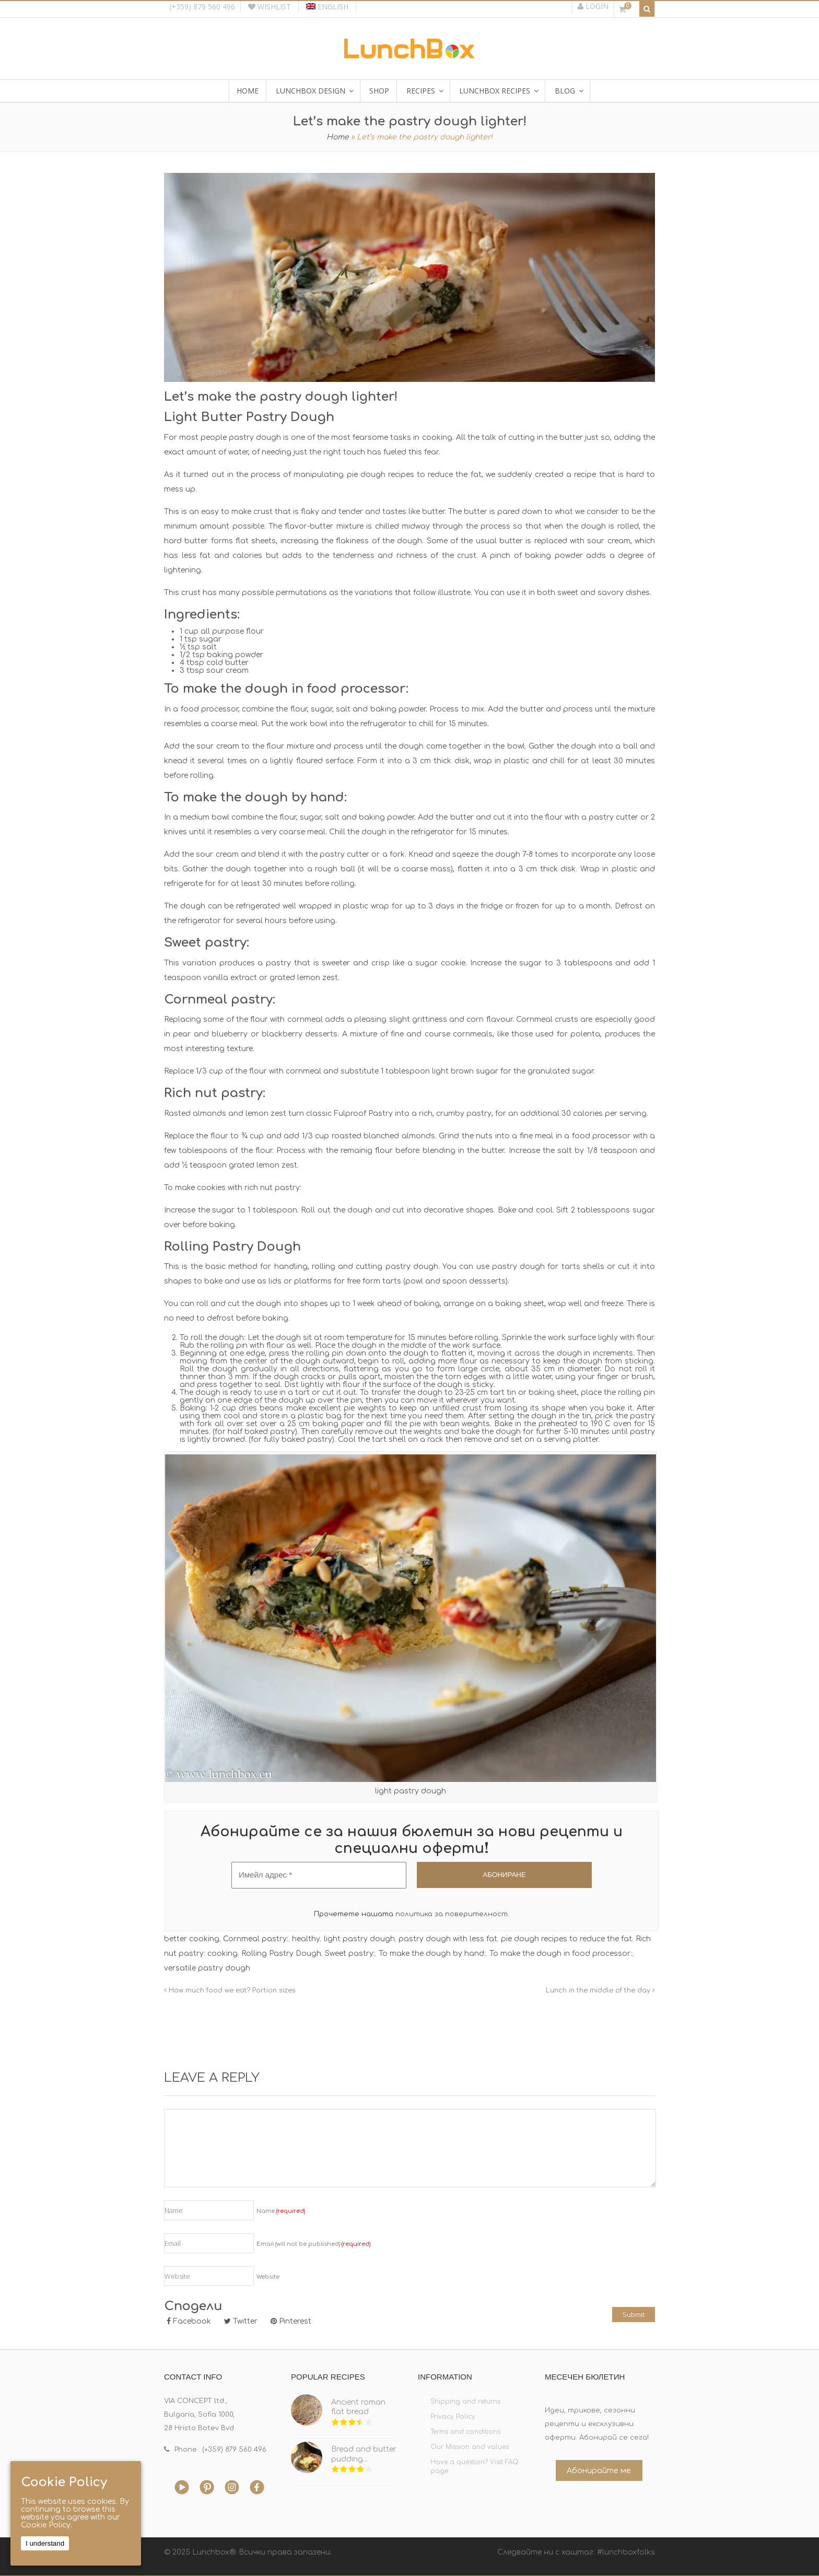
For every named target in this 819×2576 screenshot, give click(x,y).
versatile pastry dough (207, 1968)
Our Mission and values (469, 2447)
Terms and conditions (465, 2431)
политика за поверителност (451, 1914)
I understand (45, 2543)
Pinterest (291, 2321)
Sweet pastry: (350, 1953)
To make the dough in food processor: (561, 1953)
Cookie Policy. (46, 2525)
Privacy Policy (452, 2416)
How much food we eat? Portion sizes (230, 1990)
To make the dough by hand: (432, 1953)
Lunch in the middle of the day (600, 1990)
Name (280, 2211)
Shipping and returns (465, 2401)
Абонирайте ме (599, 2470)
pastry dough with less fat (448, 1939)
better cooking (191, 1939)
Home (337, 137)
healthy (306, 1939)
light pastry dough (359, 1939)
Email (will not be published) (313, 2244)
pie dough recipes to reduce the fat (566, 1939)
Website (267, 2277)
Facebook (189, 2321)
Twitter (241, 2321)
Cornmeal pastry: (255, 1939)
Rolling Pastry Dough (281, 1953)
